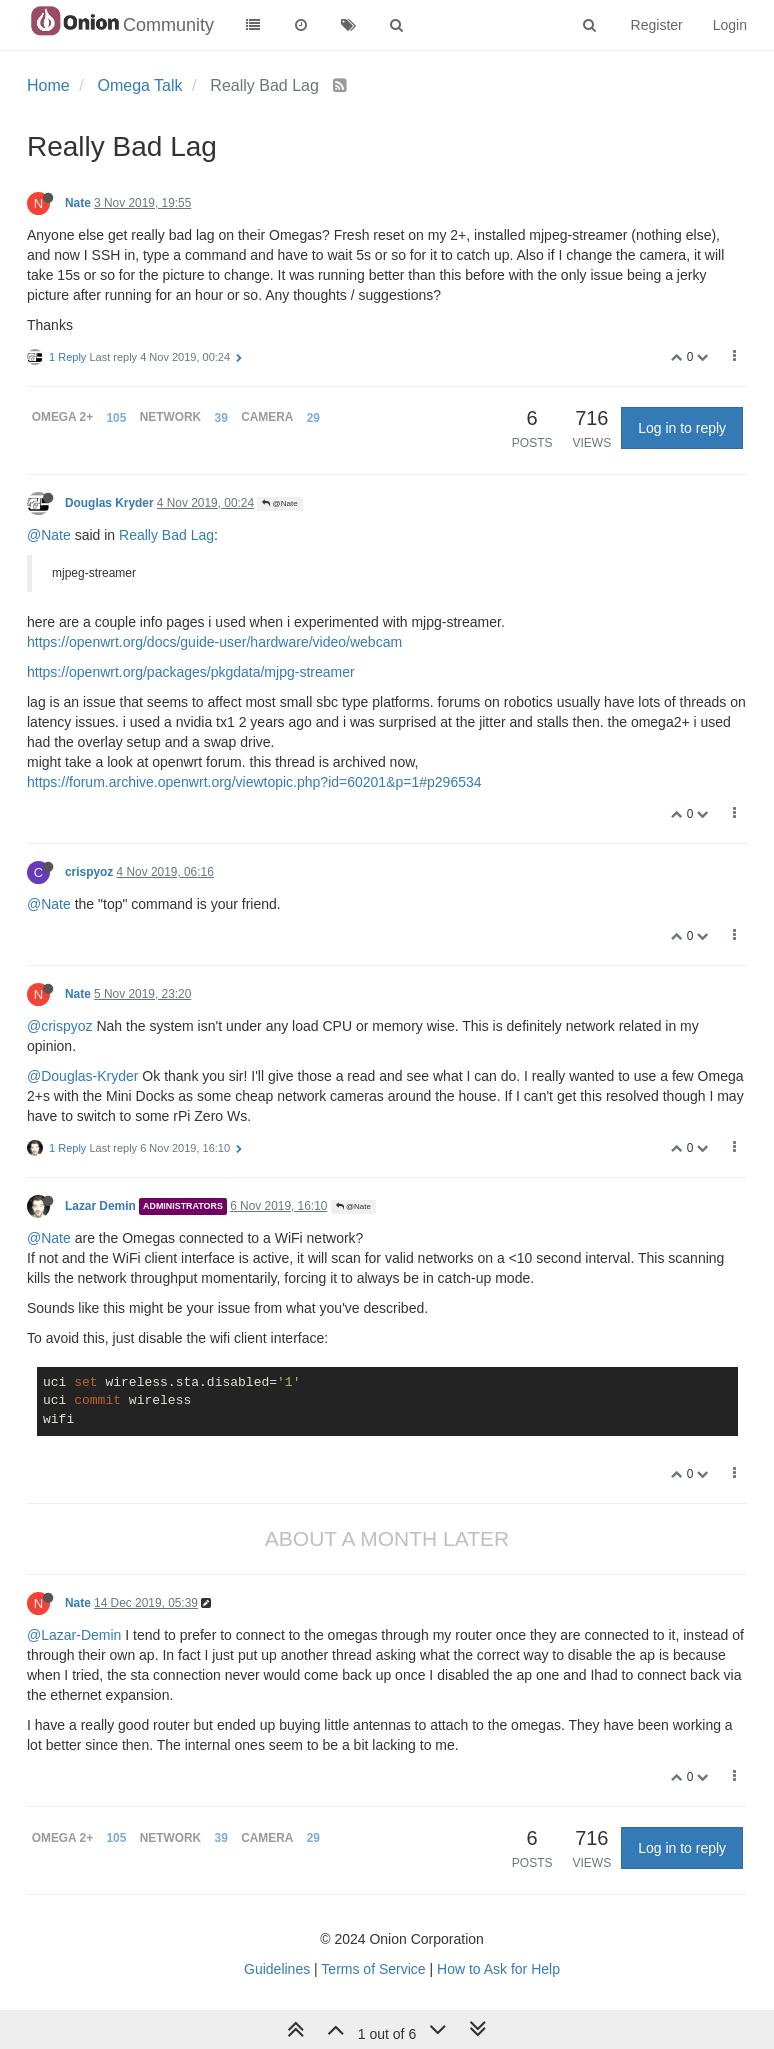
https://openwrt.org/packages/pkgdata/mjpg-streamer (191, 672)
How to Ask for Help (498, 1969)
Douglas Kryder (109, 503)
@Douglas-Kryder (82, 1076)
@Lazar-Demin (74, 1635)
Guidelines (277, 1969)
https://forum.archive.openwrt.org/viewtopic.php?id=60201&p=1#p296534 (254, 782)
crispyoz (89, 872)
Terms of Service (373, 1969)
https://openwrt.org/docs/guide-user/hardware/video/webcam (214, 642)
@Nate (279, 503)
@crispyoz (60, 1026)
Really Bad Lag (166, 535)
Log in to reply (682, 428)
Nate (78, 203)
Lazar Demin (100, 1206)
